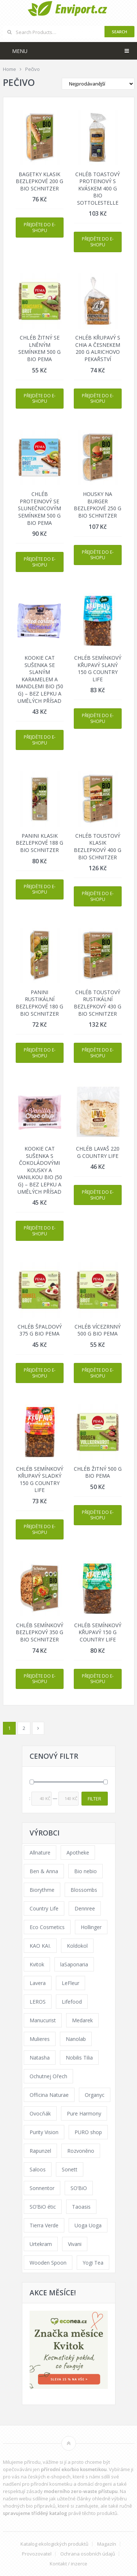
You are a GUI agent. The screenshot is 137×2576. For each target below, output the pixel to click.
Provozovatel (37, 2554)
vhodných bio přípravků (29, 2506)
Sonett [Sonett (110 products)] (69, 2169)
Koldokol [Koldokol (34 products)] (77, 1945)
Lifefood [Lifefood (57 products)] (72, 2001)
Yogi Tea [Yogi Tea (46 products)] (93, 2262)
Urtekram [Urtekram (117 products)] (41, 2243)
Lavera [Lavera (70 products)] (38, 1983)
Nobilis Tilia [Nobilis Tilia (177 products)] (79, 2057)
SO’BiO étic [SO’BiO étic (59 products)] (43, 2206)
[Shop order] (98, 84)
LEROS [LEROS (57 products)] (38, 2001)
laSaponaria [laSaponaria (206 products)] (74, 1964)
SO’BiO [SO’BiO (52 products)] (79, 2188)
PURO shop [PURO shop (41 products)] (88, 2132)
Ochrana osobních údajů (87, 2554)
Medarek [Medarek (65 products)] (82, 2020)
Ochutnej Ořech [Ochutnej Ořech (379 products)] (48, 2076)
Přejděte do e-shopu (40, 227)
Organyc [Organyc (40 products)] (94, 2094)
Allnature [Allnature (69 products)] (40, 1852)
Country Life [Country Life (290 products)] (44, 1908)
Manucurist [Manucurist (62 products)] (43, 2020)
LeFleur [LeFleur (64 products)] (70, 1983)
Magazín (106, 2544)
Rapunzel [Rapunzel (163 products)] (40, 2150)
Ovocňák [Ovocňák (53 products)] (40, 2113)
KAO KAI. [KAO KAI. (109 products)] (40, 1945)
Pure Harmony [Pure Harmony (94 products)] (84, 2113)
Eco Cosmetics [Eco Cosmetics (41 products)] (47, 1927)
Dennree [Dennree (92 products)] (85, 1908)
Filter (94, 1798)
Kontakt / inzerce (68, 2563)
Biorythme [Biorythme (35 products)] (42, 1889)
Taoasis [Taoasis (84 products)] (81, 2206)
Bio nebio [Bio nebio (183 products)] (85, 1871)
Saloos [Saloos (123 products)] (38, 2169)
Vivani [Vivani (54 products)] (74, 2243)
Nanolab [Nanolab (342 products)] (76, 2038)
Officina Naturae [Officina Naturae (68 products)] (49, 2094)
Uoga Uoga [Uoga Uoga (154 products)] (88, 2225)
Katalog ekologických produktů (54, 2544)
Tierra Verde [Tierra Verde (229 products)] (44, 2225)
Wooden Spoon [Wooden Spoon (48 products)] (48, 2262)
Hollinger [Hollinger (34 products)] (91, 1927)
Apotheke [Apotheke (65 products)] (77, 1852)
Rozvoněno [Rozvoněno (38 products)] (80, 2150)
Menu (19, 51)
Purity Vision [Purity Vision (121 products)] (44, 2132)
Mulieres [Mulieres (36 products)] (40, 2038)
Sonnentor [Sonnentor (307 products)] (42, 2188)
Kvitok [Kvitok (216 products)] (37, 1964)
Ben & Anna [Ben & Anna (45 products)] (44, 1871)
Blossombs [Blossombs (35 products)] (84, 1889)
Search (119, 31)
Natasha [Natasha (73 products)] (40, 2057)
